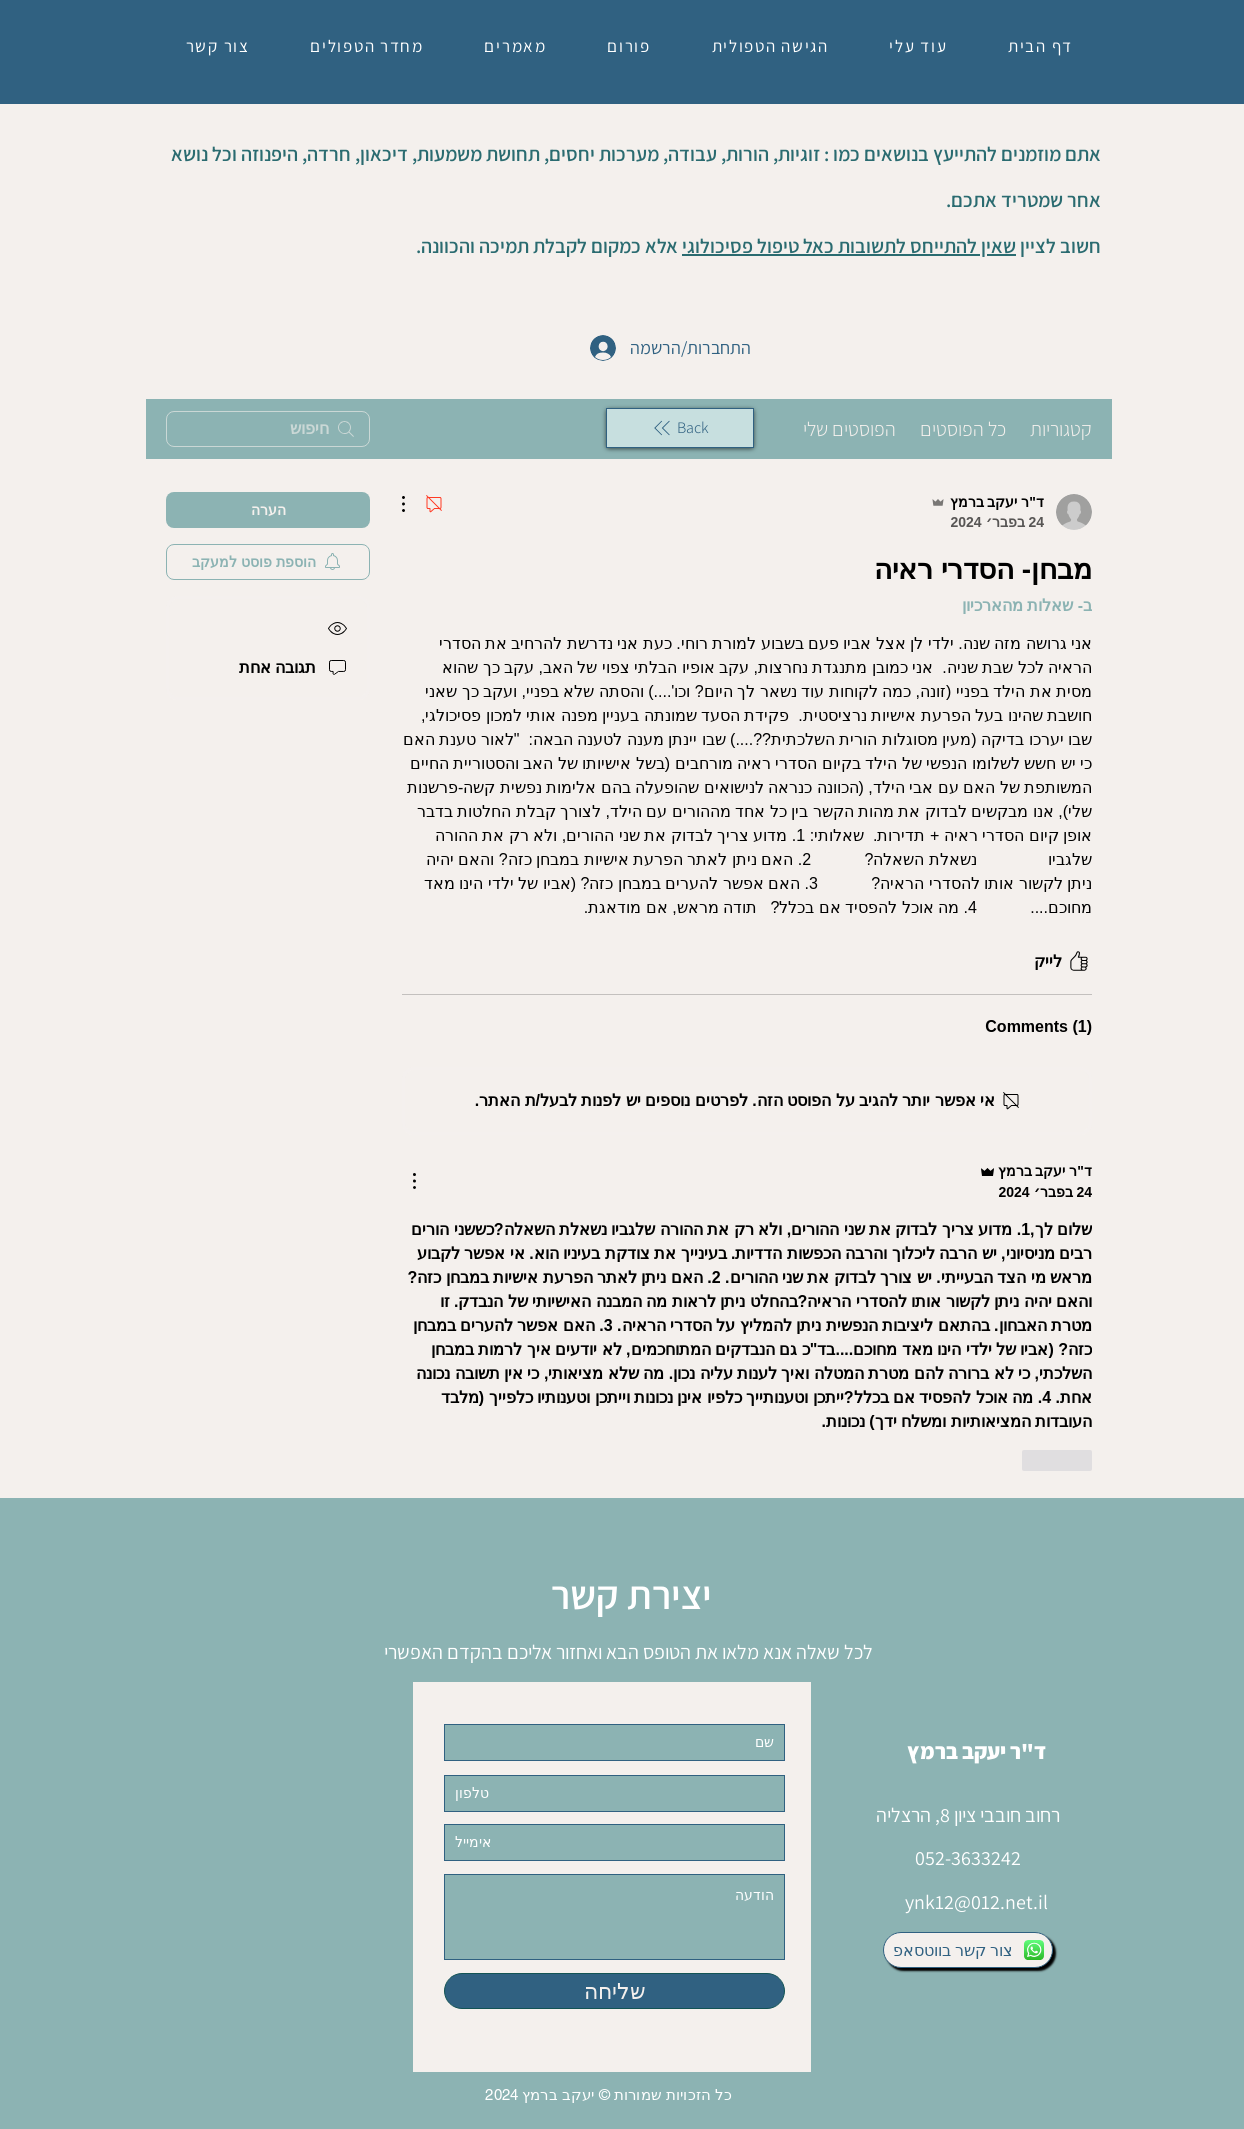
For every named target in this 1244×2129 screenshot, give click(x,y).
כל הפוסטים (963, 429)
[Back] (680, 428)
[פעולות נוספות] (414, 504)
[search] (268, 429)
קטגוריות (1061, 429)
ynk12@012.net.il (976, 1902)
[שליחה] (614, 1991)
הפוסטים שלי (849, 429)
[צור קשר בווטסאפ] (968, 1950)
